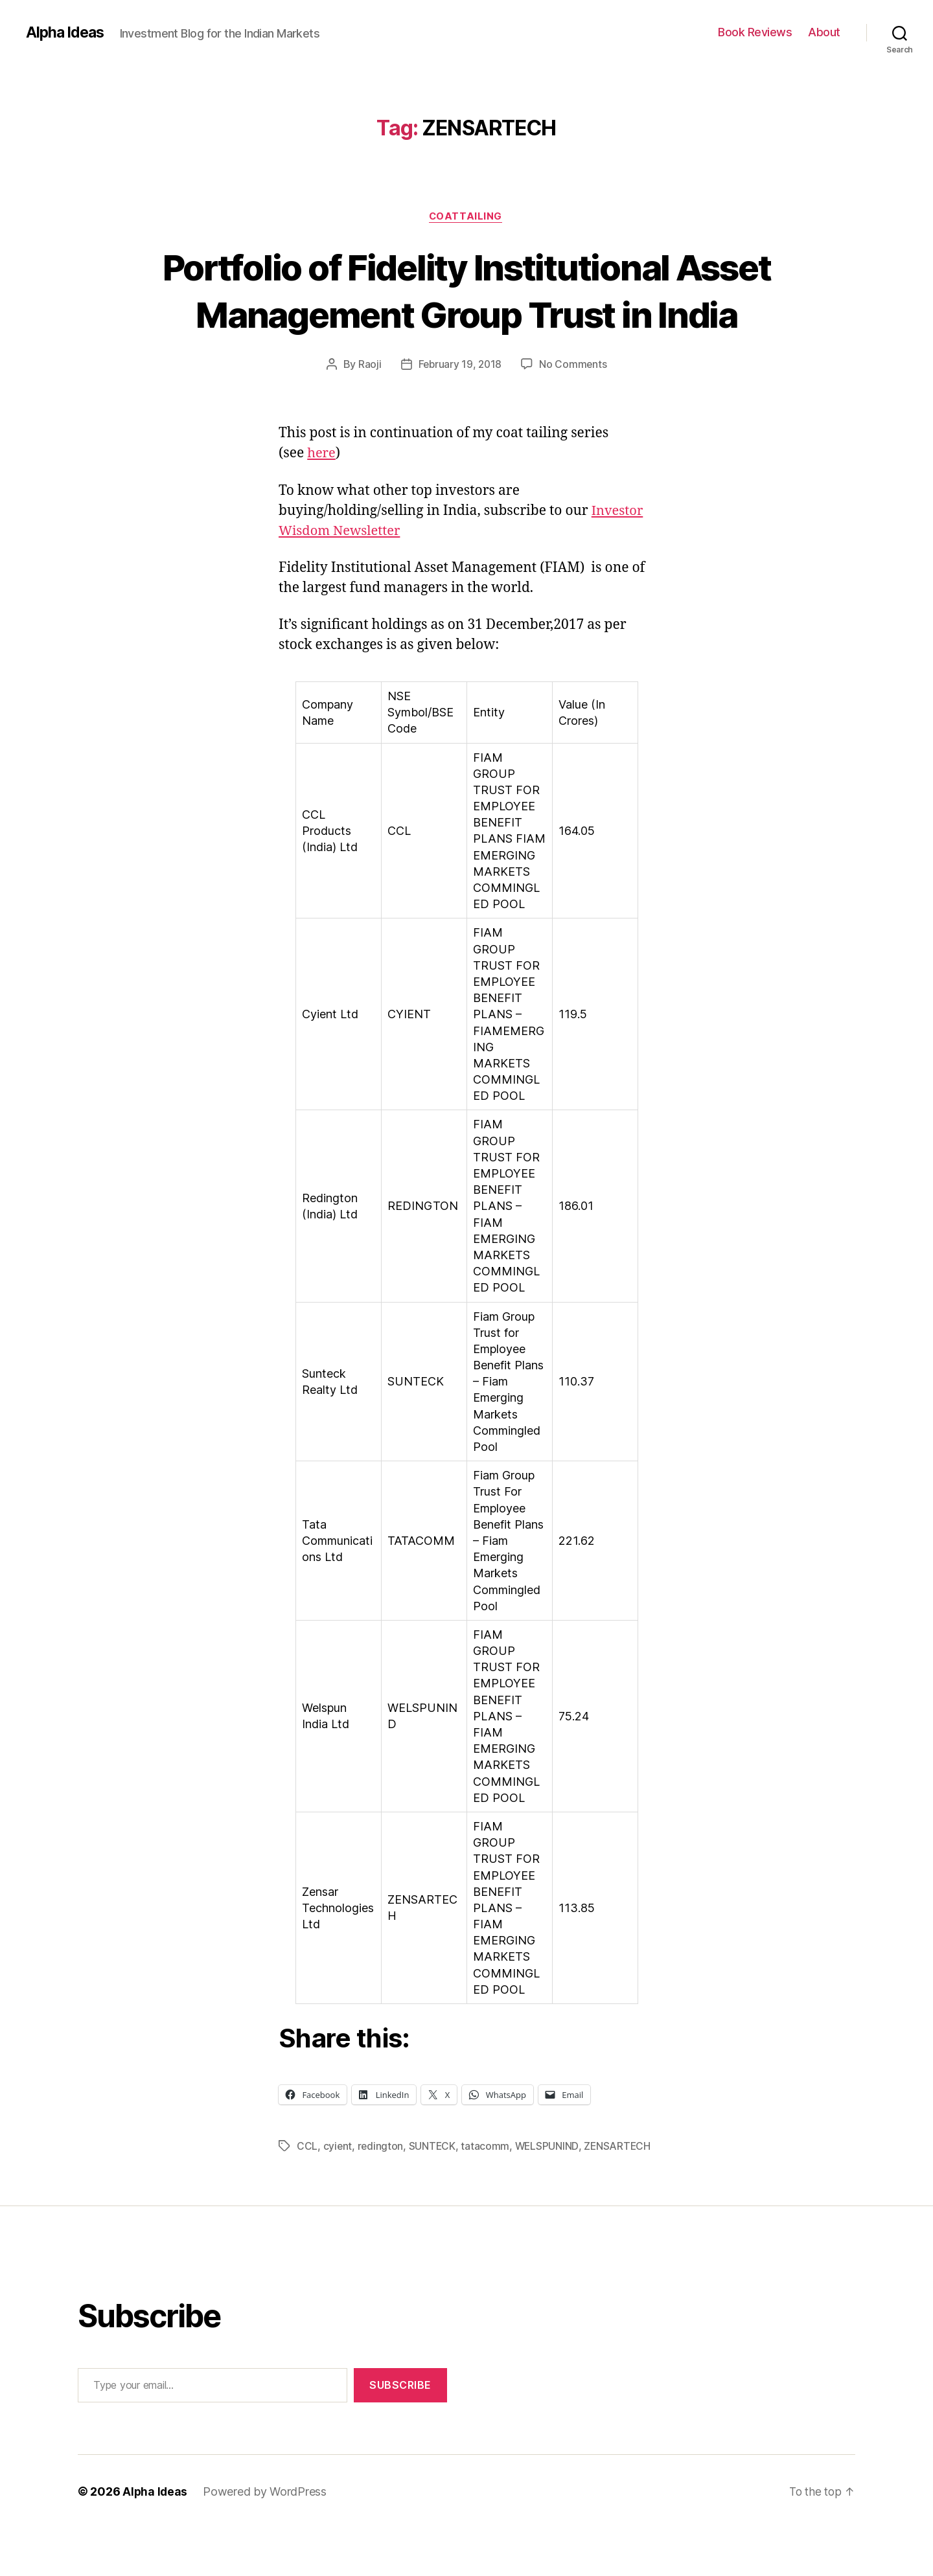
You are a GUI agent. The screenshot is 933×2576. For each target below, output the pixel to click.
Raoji (368, 412)
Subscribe (400, 2432)
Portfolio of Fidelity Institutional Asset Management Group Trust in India (467, 314)
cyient (337, 2193)
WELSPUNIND (548, 2193)
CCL (307, 2193)
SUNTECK (433, 2193)
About (824, 32)
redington (381, 2193)
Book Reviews (755, 32)
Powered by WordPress (266, 2539)
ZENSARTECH (620, 2193)
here (322, 501)
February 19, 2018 (459, 412)
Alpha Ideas (67, 32)
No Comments (574, 412)
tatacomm (487, 2193)
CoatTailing (466, 217)
